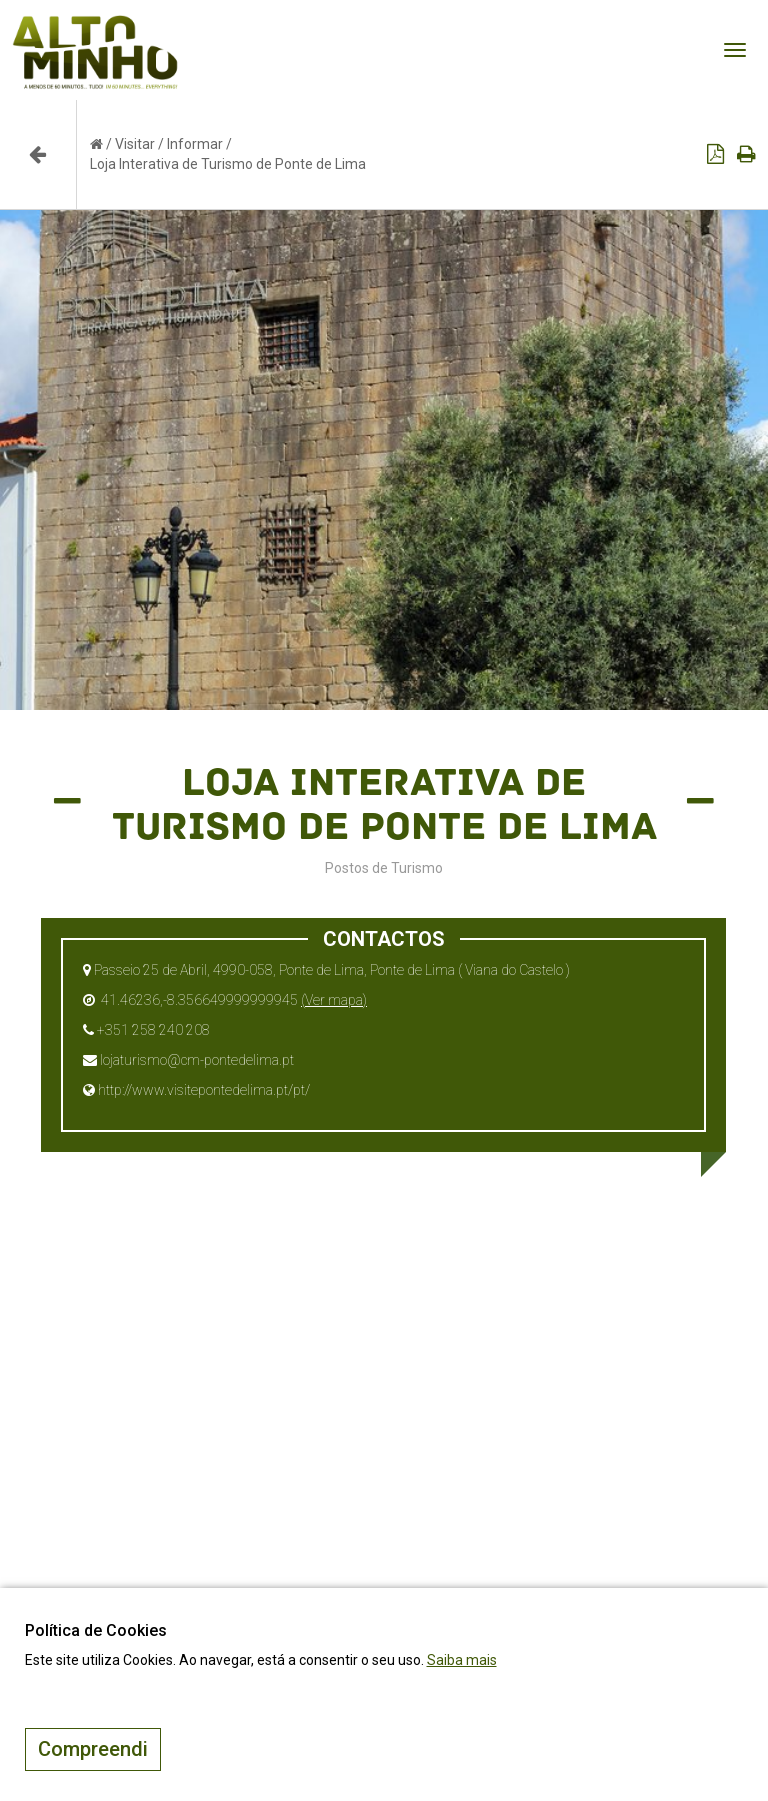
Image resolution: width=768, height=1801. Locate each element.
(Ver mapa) (334, 1000)
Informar (195, 144)
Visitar (135, 144)
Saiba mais (462, 1660)
